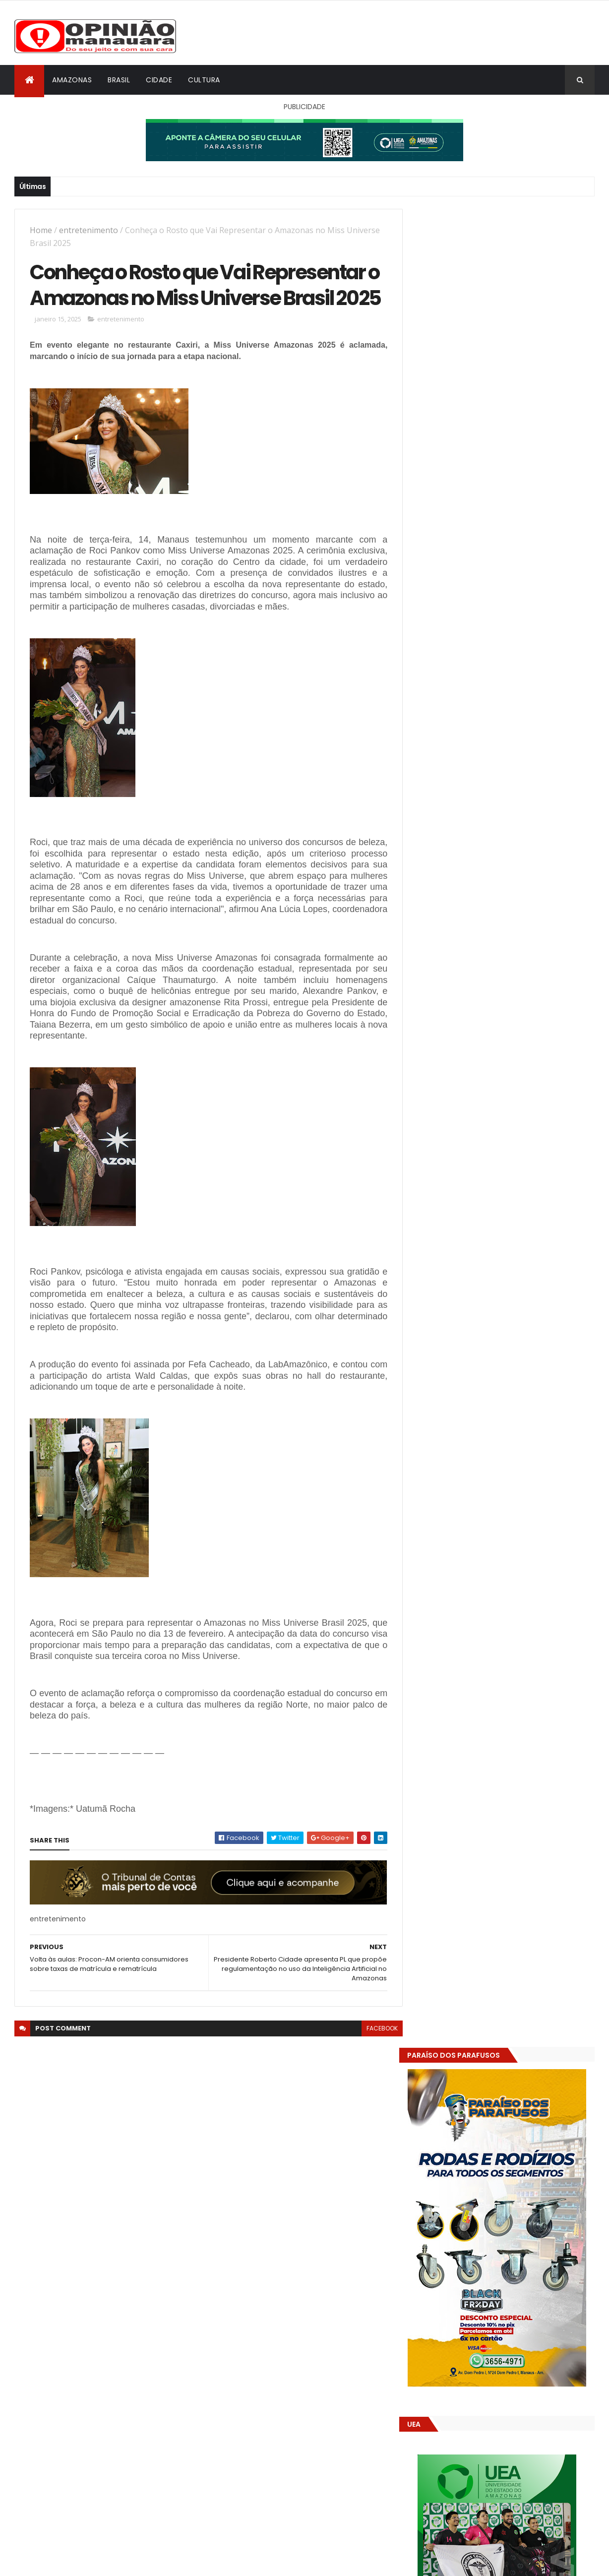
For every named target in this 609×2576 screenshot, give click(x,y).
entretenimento (88, 230)
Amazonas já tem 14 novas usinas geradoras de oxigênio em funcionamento (487, 1703)
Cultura (204, 80)
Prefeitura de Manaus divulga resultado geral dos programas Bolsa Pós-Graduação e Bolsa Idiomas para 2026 (526, 1495)
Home (41, 230)
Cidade (159, 80)
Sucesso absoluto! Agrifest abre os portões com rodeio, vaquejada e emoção (518, 1535)
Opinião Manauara (466, 1633)
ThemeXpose (70, 2562)
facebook (374, 2056)
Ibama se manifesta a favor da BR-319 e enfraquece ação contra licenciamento (526, 1571)
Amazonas (72, 80)
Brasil (119, 80)
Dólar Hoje (432, 1880)
